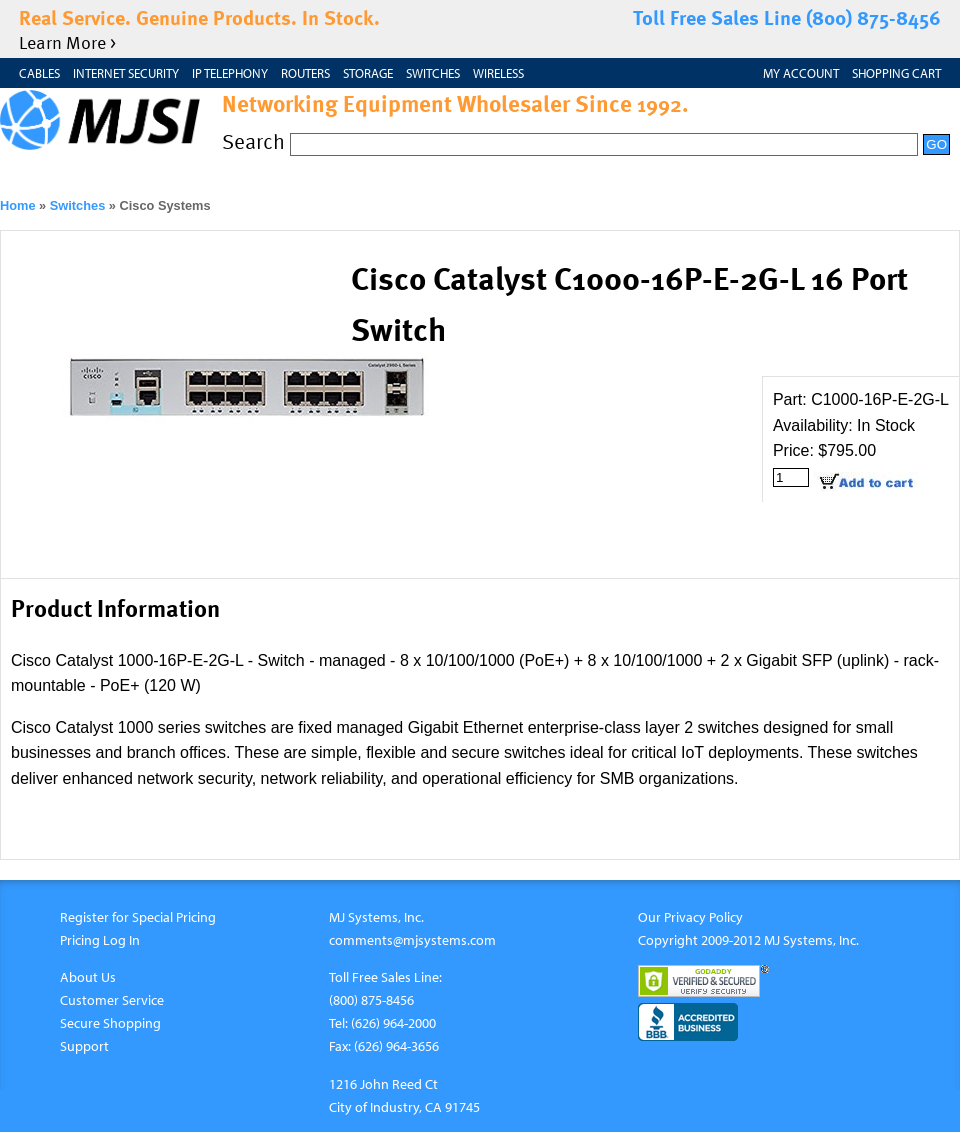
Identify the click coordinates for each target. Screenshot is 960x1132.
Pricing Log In (100, 939)
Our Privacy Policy (690, 916)
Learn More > (67, 41)
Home (18, 205)
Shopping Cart (896, 73)
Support (84, 1045)
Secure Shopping (110, 1022)
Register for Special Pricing (138, 916)
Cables (39, 73)
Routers (305, 73)
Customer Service (112, 999)
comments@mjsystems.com (412, 939)
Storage (368, 73)
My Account (801, 73)
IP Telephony (230, 73)
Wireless (498, 73)
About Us (88, 976)
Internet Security (126, 73)
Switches (433, 73)
